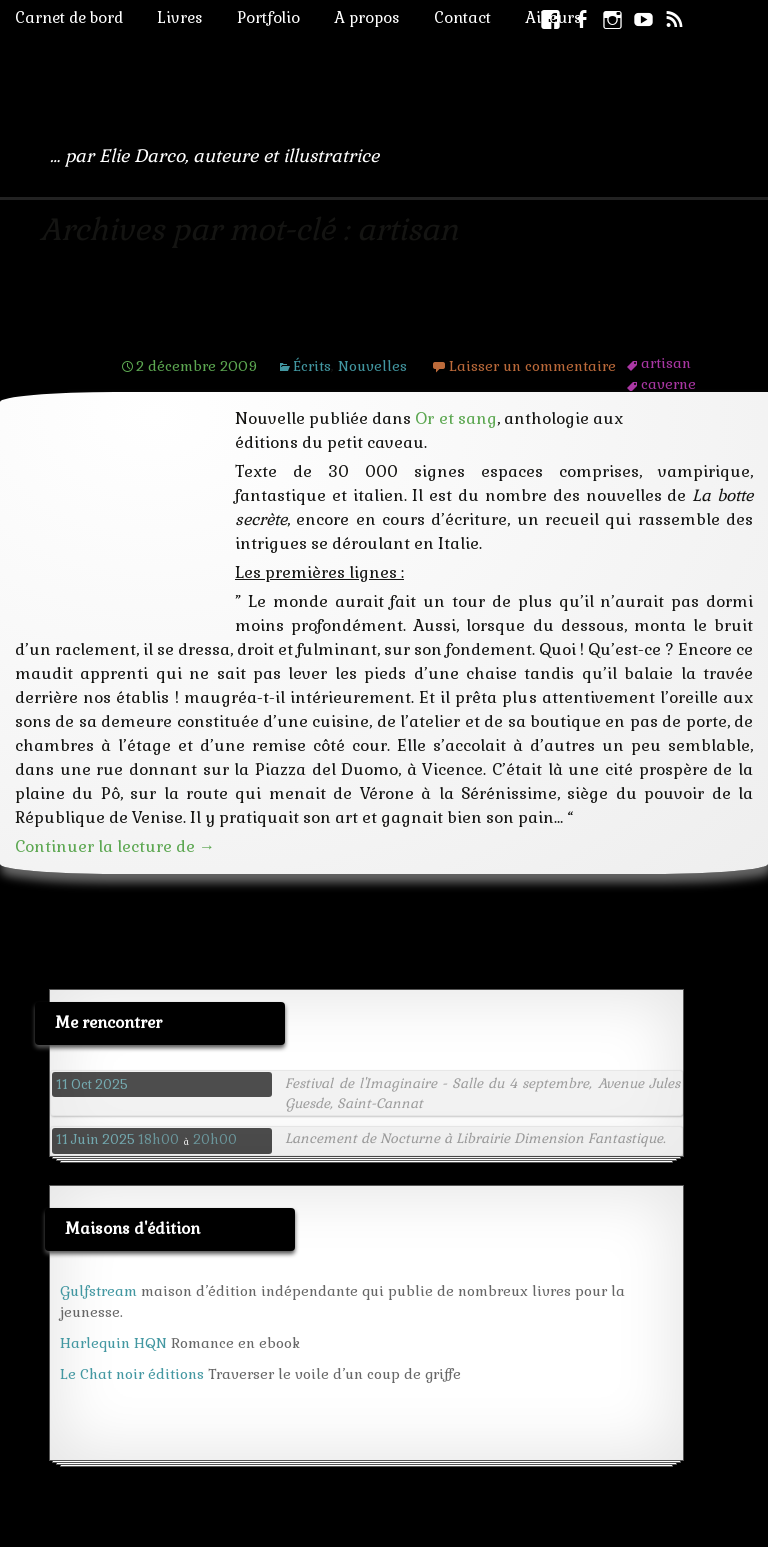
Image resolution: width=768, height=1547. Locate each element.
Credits (375, 1531)
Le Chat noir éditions (132, 1350)
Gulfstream (98, 1267)
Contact (462, 17)
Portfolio (268, 17)
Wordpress (210, 1531)
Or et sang (455, 418)
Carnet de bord (69, 17)
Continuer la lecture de (115, 822)
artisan (666, 363)
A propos (367, 17)
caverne (668, 384)
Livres (180, 17)
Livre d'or (299, 1531)
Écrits (312, 366)
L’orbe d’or (186, 327)
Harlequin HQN (113, 1319)
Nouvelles (372, 366)
